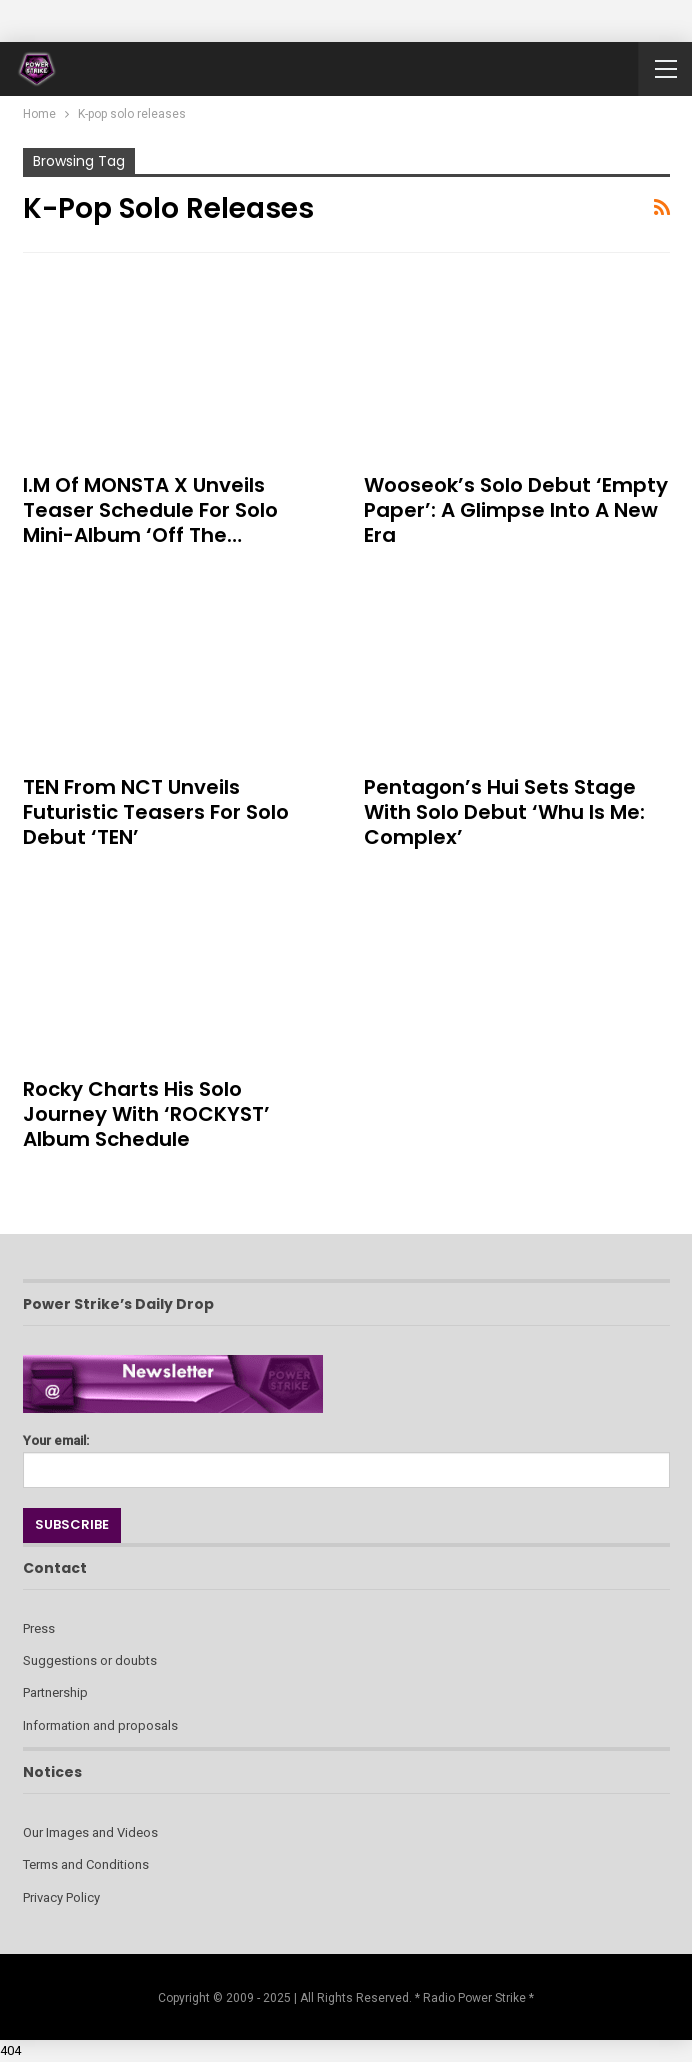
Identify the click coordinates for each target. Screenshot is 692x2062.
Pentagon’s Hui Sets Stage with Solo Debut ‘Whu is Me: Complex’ (504, 812)
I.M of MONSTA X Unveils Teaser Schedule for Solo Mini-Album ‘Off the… (150, 510)
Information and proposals (100, 1725)
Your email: (346, 1455)
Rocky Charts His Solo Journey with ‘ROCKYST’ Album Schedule (146, 1114)
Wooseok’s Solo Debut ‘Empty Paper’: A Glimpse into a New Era (516, 510)
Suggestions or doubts (90, 1660)
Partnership (55, 1692)
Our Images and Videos (90, 1832)
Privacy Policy (61, 1897)
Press (39, 1628)
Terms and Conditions (86, 1864)
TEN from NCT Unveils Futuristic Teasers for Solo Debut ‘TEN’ (156, 812)
